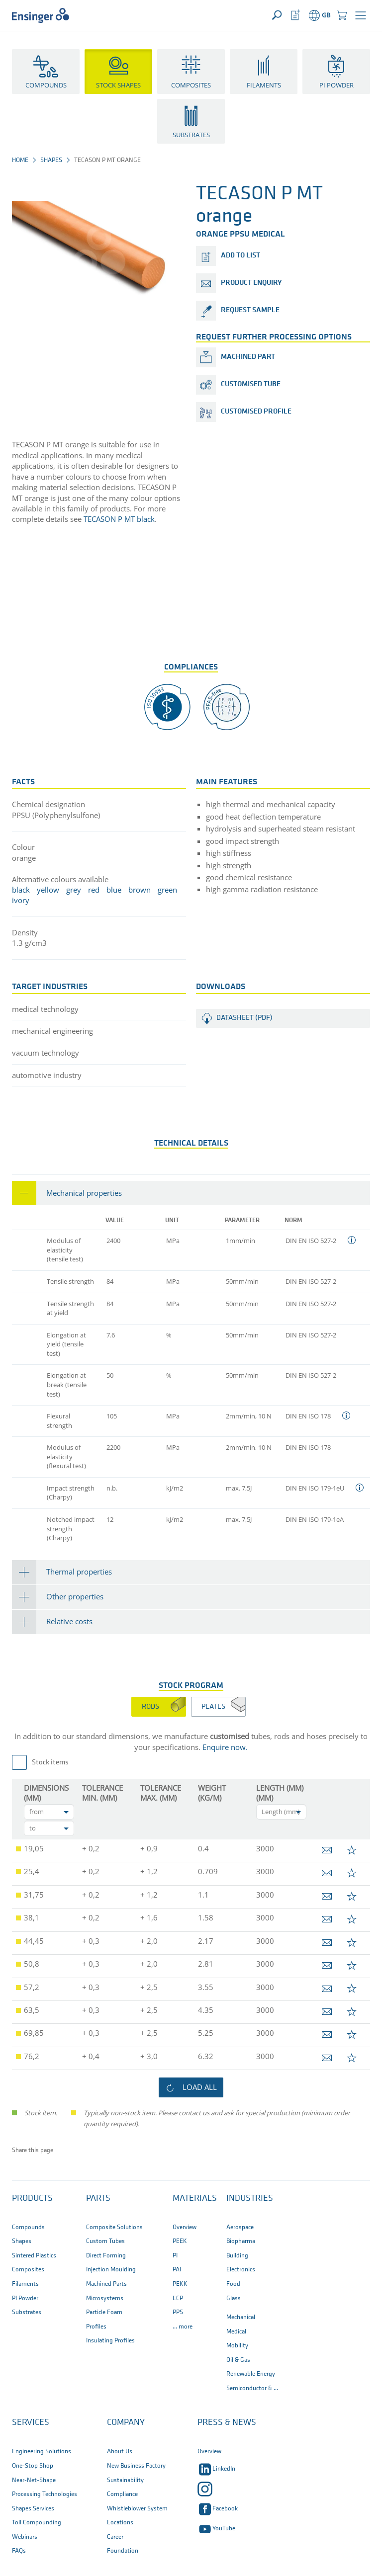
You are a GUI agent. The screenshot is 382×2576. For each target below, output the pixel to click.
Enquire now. (225, 1747)
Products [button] (32, 2198)
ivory (20, 900)
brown (139, 890)
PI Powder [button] (336, 85)
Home (20, 160)
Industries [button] (249, 2198)
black (21, 890)
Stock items (50, 1762)
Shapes (51, 160)
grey (73, 890)
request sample (250, 310)
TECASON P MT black (118, 519)
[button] (360, 15)
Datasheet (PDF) (244, 1018)
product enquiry (251, 283)
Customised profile (256, 411)
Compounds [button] (46, 85)
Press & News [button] (226, 2422)
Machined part (248, 357)
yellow (48, 890)
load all (200, 2087)
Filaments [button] (264, 85)
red (93, 890)
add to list (240, 255)
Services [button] (30, 2422)
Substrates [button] (191, 134)
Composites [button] (191, 85)
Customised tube (251, 384)
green (167, 890)
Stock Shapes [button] (118, 85)
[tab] (191, 1193)
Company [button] (126, 2422)
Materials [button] (195, 2198)
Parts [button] (98, 2198)
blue (113, 890)
